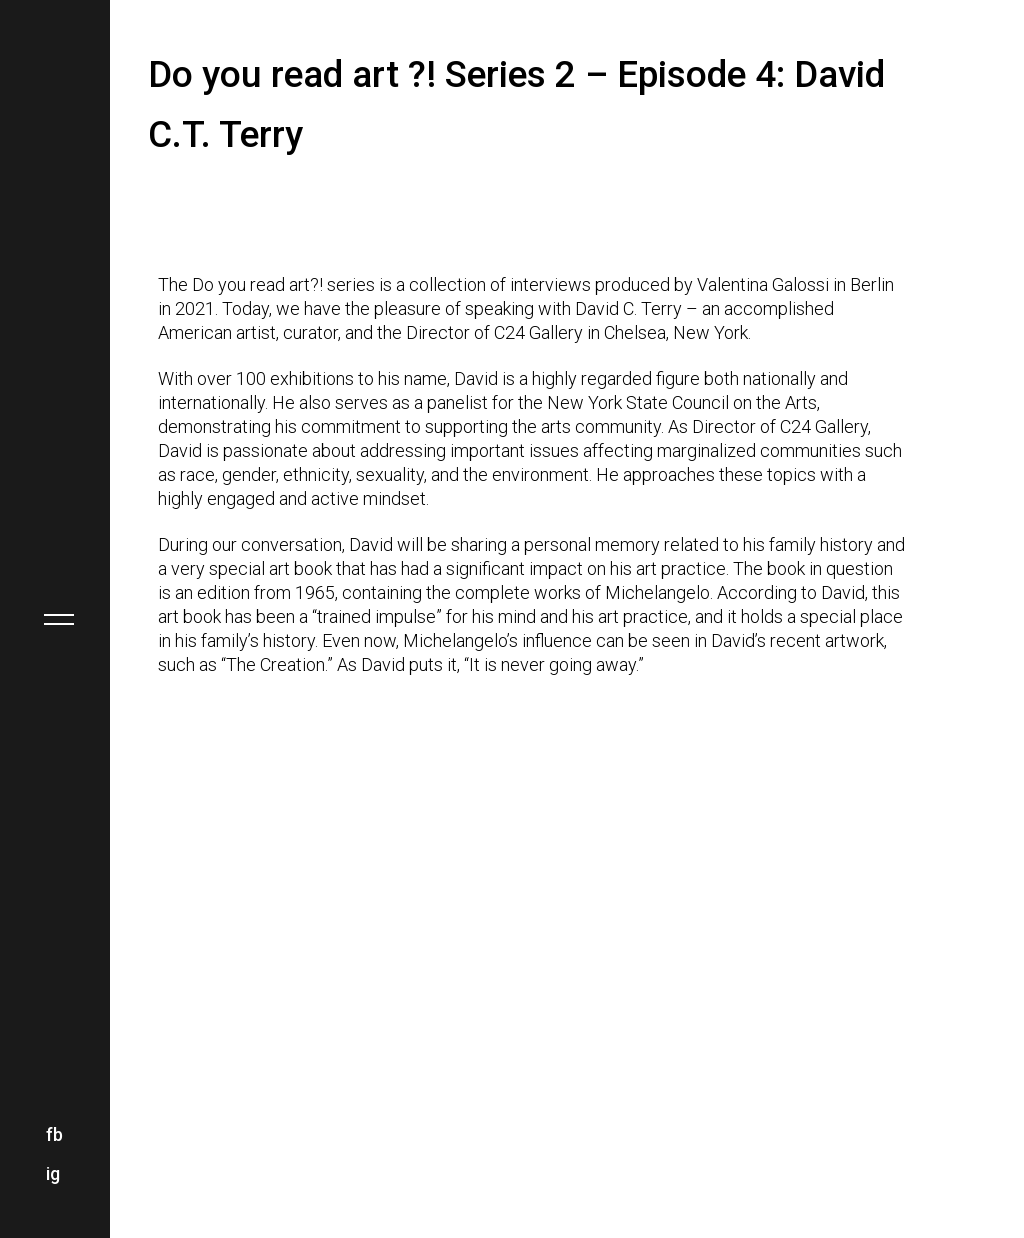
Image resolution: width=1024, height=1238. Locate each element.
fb (54, 1134)
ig (53, 1173)
